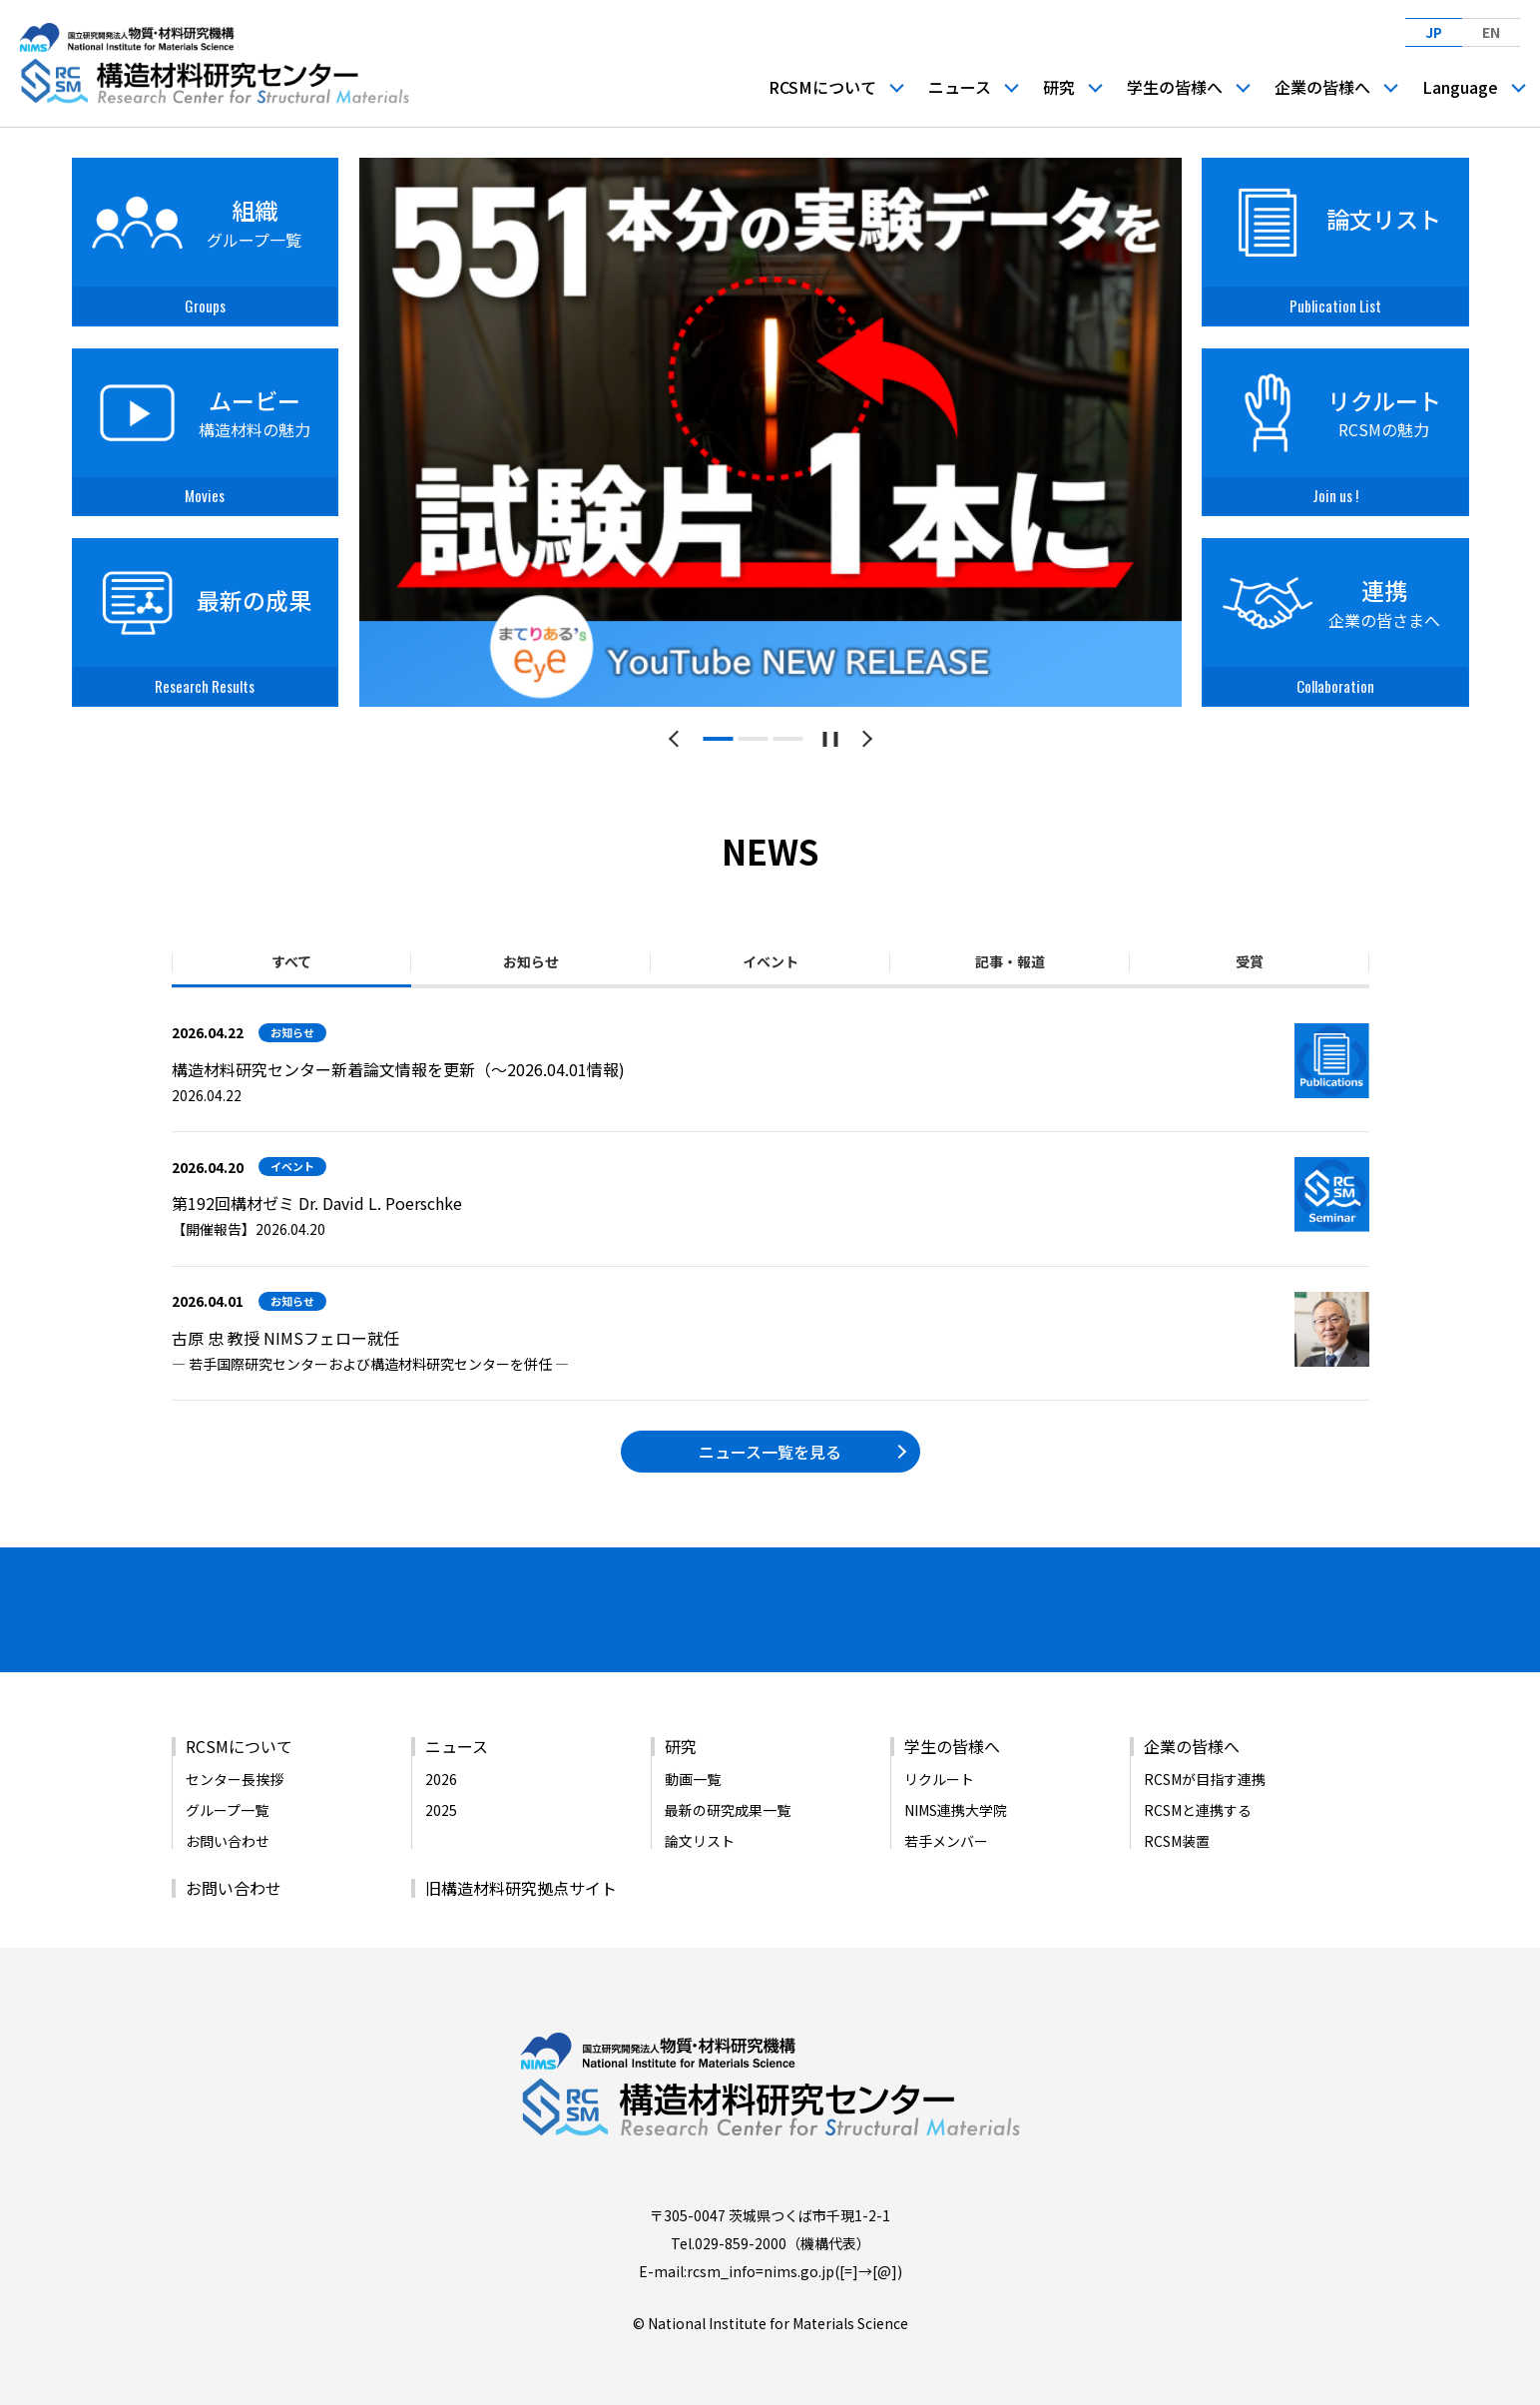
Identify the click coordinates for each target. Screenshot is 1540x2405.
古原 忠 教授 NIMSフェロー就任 (285, 1338)
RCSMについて (822, 86)
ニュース (959, 86)
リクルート (939, 1773)
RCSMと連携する (1198, 1804)
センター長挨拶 (234, 1773)
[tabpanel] (770, 432)
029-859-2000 (740, 2237)
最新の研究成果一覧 (727, 1804)
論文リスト (700, 1835)
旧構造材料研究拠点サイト (521, 1882)
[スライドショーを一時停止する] (829, 739)
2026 (441, 1773)
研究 (1059, 86)
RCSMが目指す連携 (1205, 1773)
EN (1491, 32)
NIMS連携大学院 (955, 1804)
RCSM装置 (1177, 1835)
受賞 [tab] (1250, 961)
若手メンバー (946, 1835)
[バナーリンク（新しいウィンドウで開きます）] (283, 1637)
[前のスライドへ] (677, 739)
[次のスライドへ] (863, 739)
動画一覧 (693, 1773)
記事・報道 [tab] (1010, 961)
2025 (441, 1804)
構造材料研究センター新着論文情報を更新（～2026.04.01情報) (398, 1069)
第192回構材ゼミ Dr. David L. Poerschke (317, 1203)
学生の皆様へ (1175, 86)
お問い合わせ (227, 1835)
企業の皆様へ (1322, 86)
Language (1460, 86)
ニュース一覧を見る (770, 1452)
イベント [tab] (770, 961)
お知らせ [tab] (531, 961)
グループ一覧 (227, 1804)
